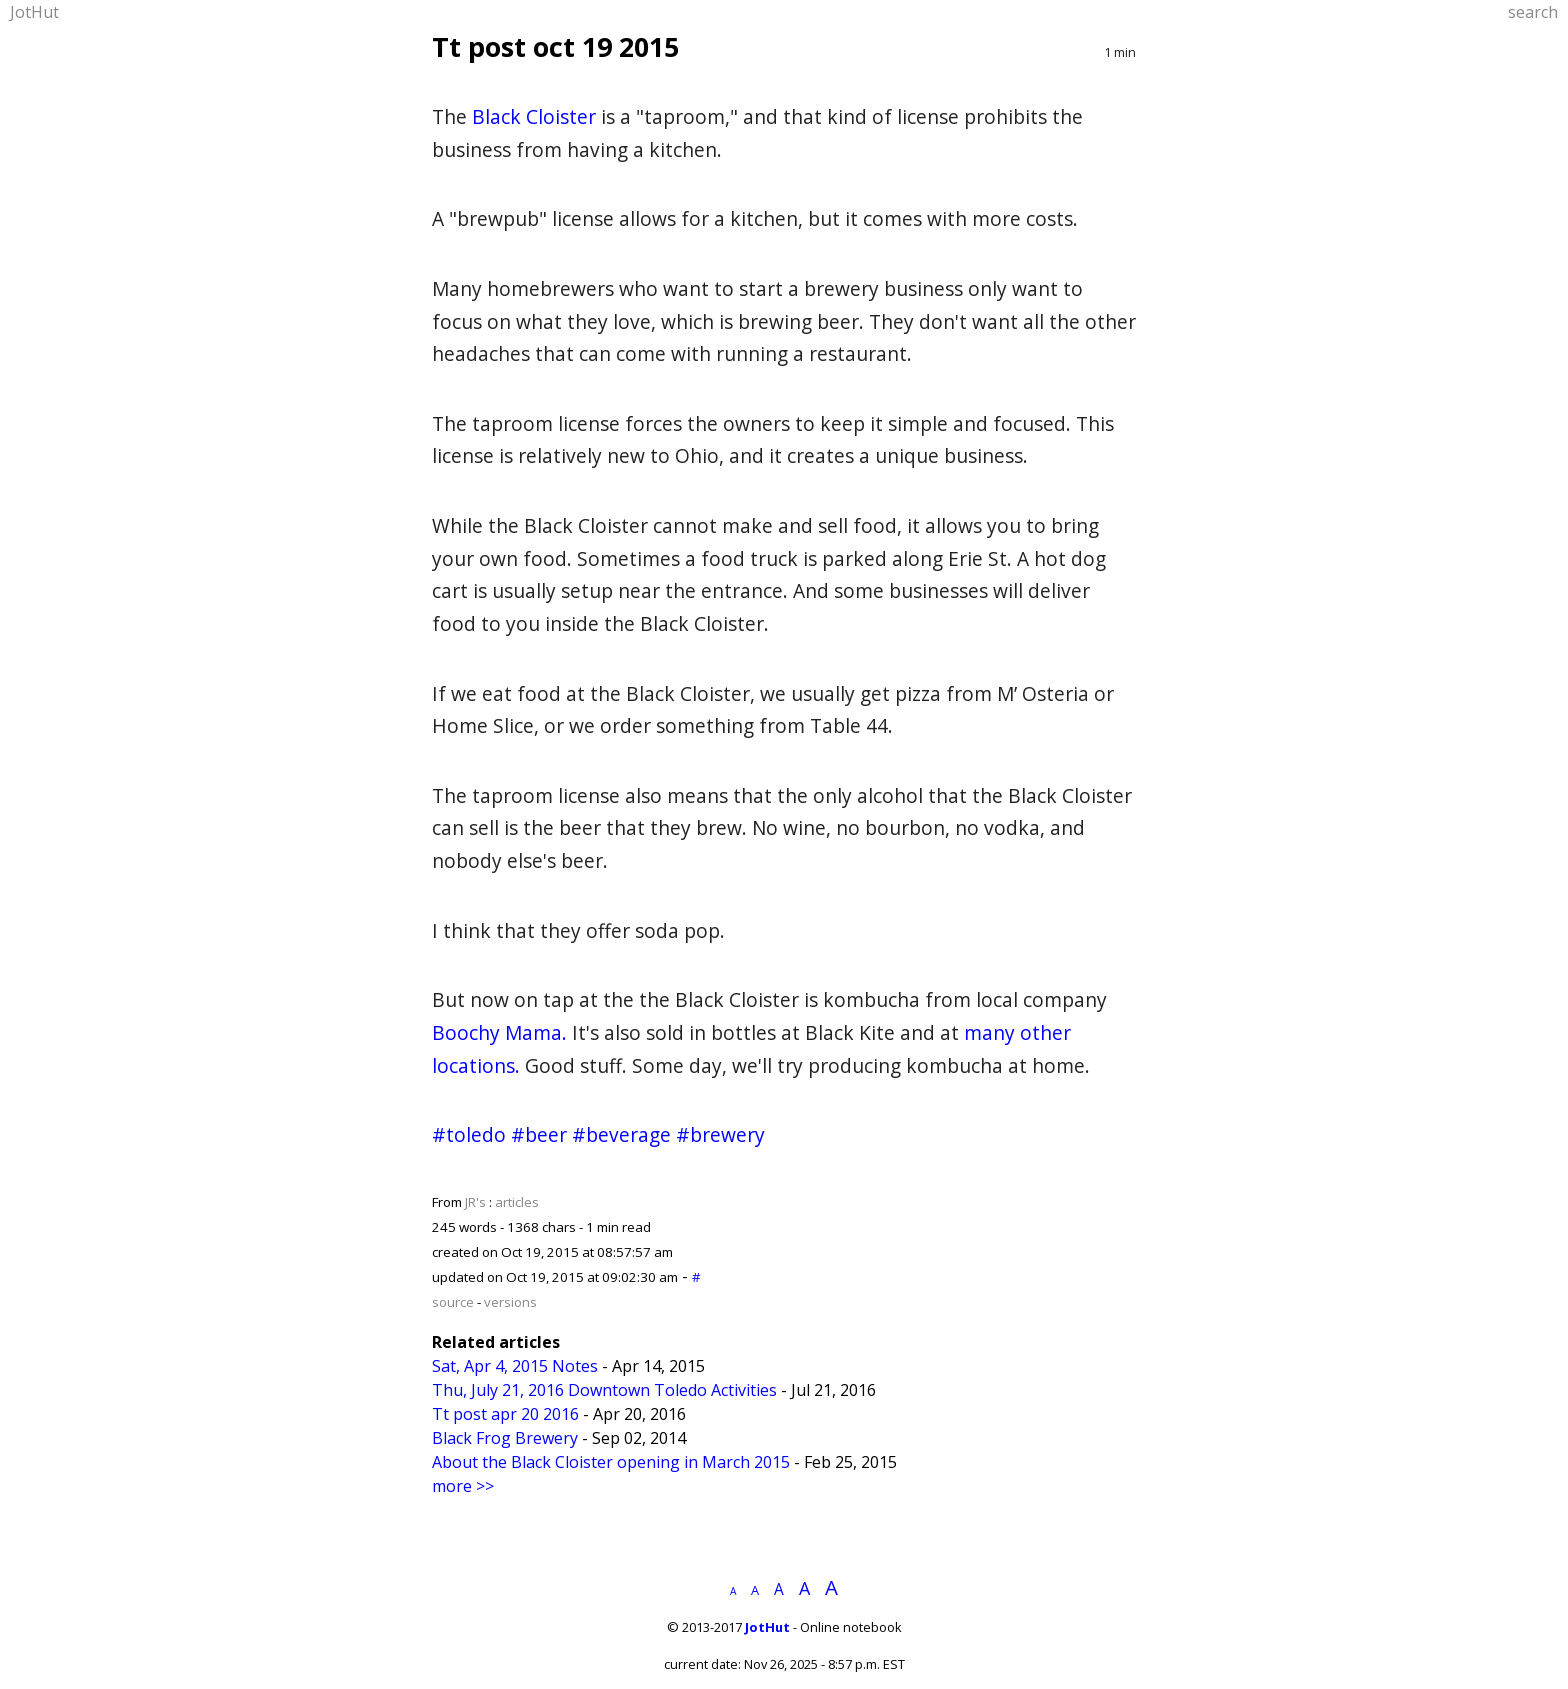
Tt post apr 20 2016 (505, 1414)
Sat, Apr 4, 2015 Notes (515, 1366)
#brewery (720, 1134)
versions (510, 1302)
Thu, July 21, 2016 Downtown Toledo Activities (604, 1390)
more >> (463, 1486)
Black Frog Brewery (505, 1438)
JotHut (34, 12)
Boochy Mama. (499, 1032)
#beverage (621, 1134)
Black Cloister (534, 116)
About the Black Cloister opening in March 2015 (611, 1462)
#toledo (469, 1134)
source (453, 1302)
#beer (539, 1134)
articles (517, 1202)
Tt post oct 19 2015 (555, 46)
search (1533, 12)
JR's (475, 1202)
